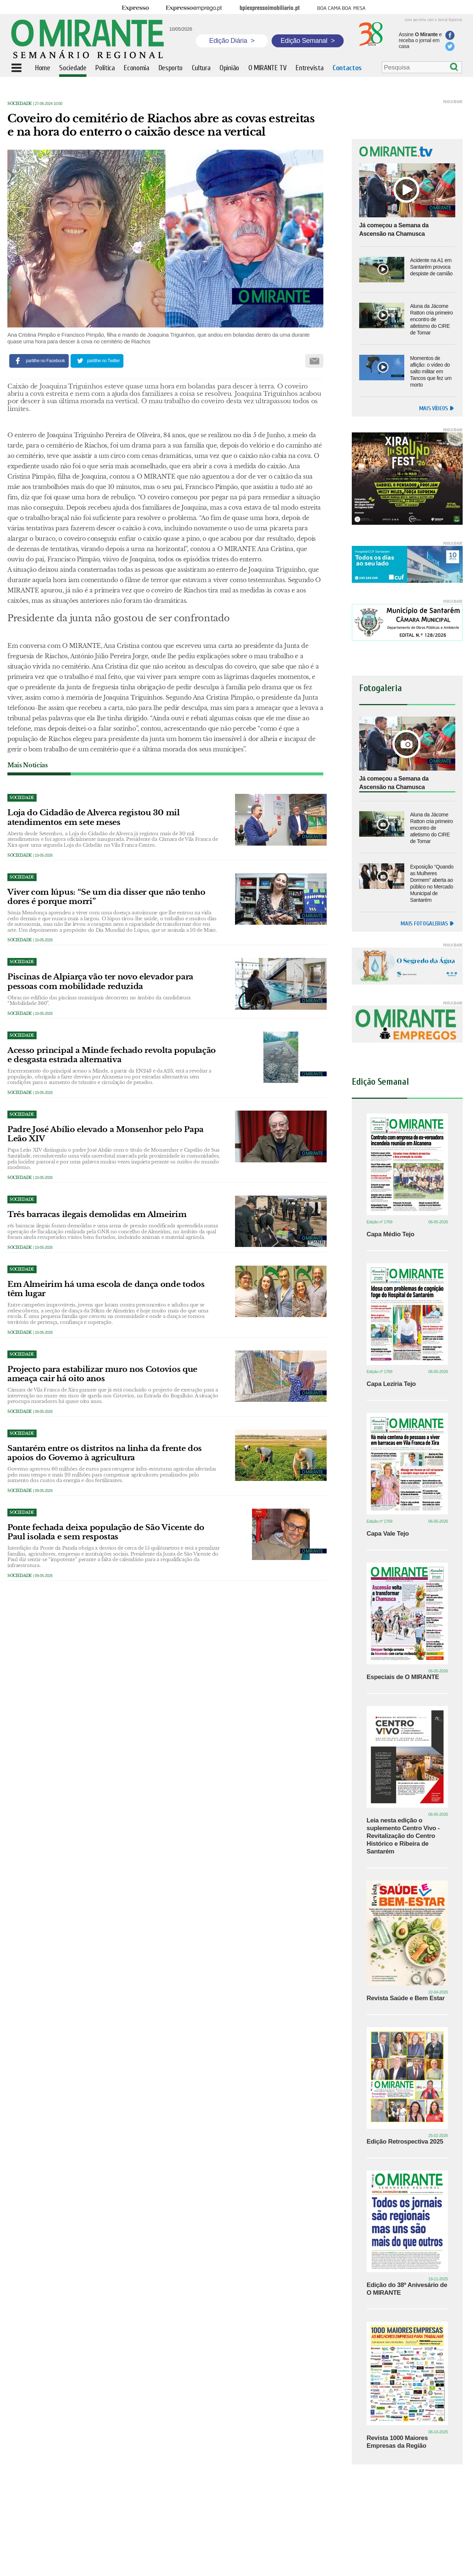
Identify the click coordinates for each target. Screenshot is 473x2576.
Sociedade (19, 103)
